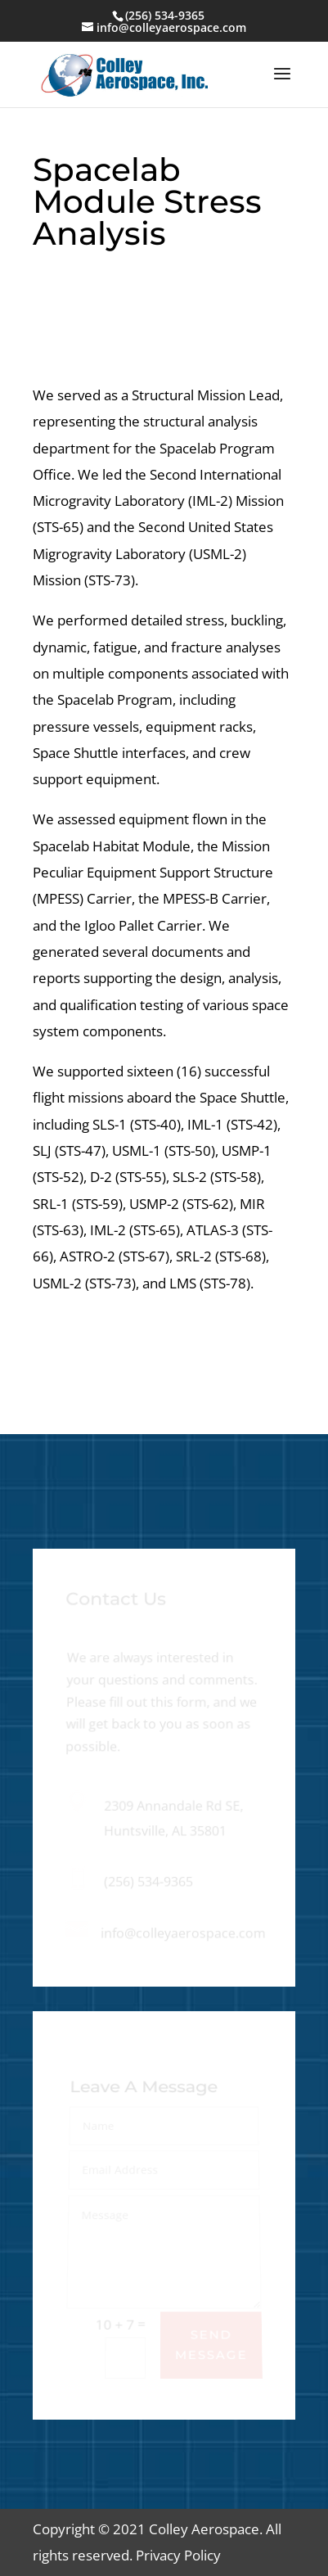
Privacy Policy (177, 2555)
